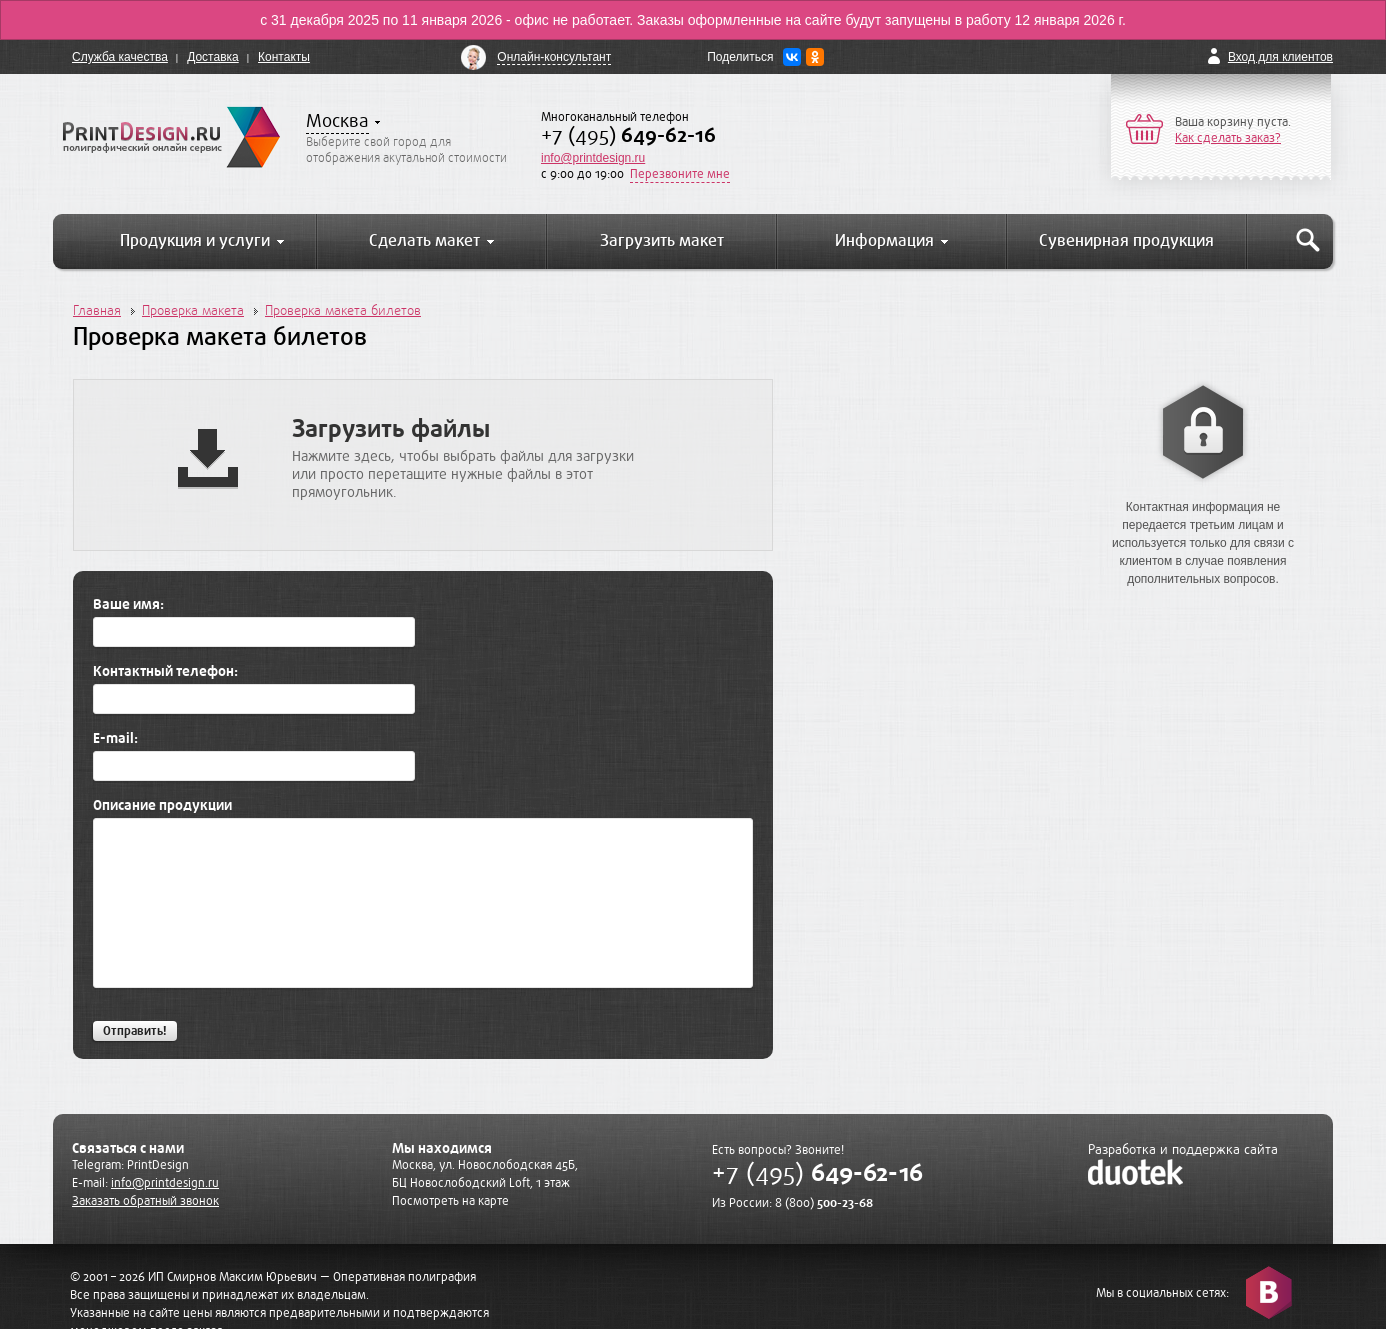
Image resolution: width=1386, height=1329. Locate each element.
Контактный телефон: (165, 672)
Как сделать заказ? (1228, 138)
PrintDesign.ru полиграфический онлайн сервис (171, 137)
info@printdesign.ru (593, 158)
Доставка (213, 57)
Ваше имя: (128, 605)
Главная (97, 310)
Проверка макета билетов (343, 310)
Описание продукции (162, 806)
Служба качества (120, 57)
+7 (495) (628, 135)
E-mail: (115, 739)
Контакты (284, 57)
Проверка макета (193, 310)
